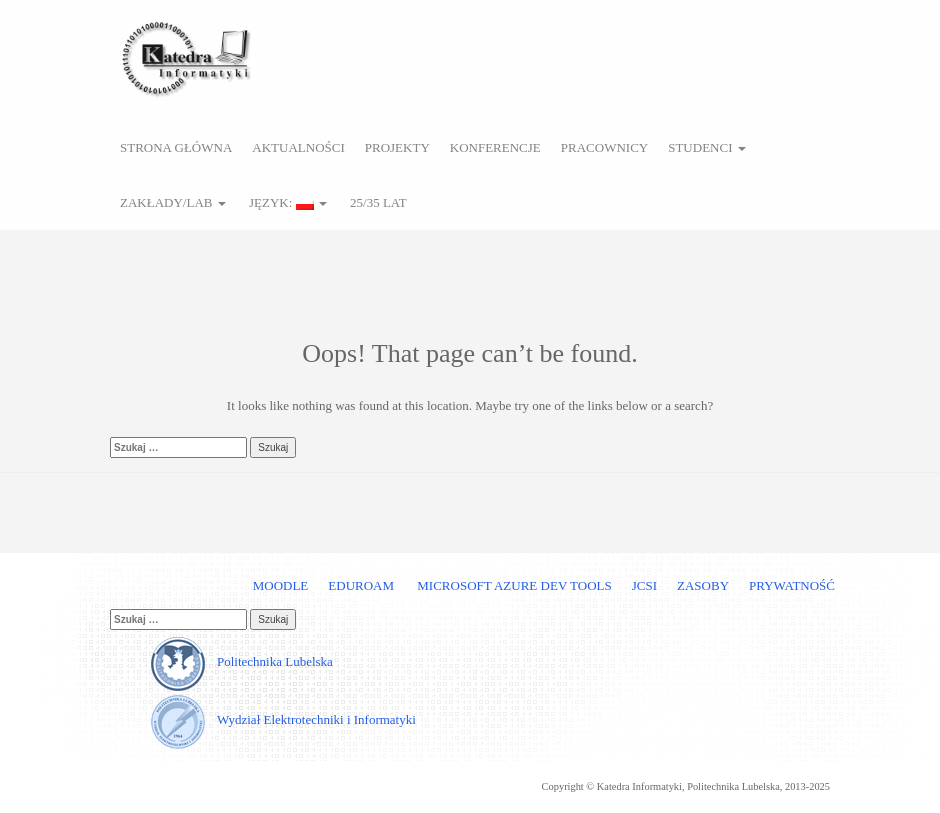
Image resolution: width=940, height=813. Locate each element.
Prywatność (792, 585)
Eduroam (361, 585)
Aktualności (298, 147)
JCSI (644, 585)
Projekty (397, 147)
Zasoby (703, 585)
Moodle (281, 585)
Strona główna (176, 147)
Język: (286, 202)
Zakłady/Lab (173, 202)
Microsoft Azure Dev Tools (513, 585)
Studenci (707, 147)
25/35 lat (377, 202)
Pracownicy (604, 147)
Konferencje (495, 147)
